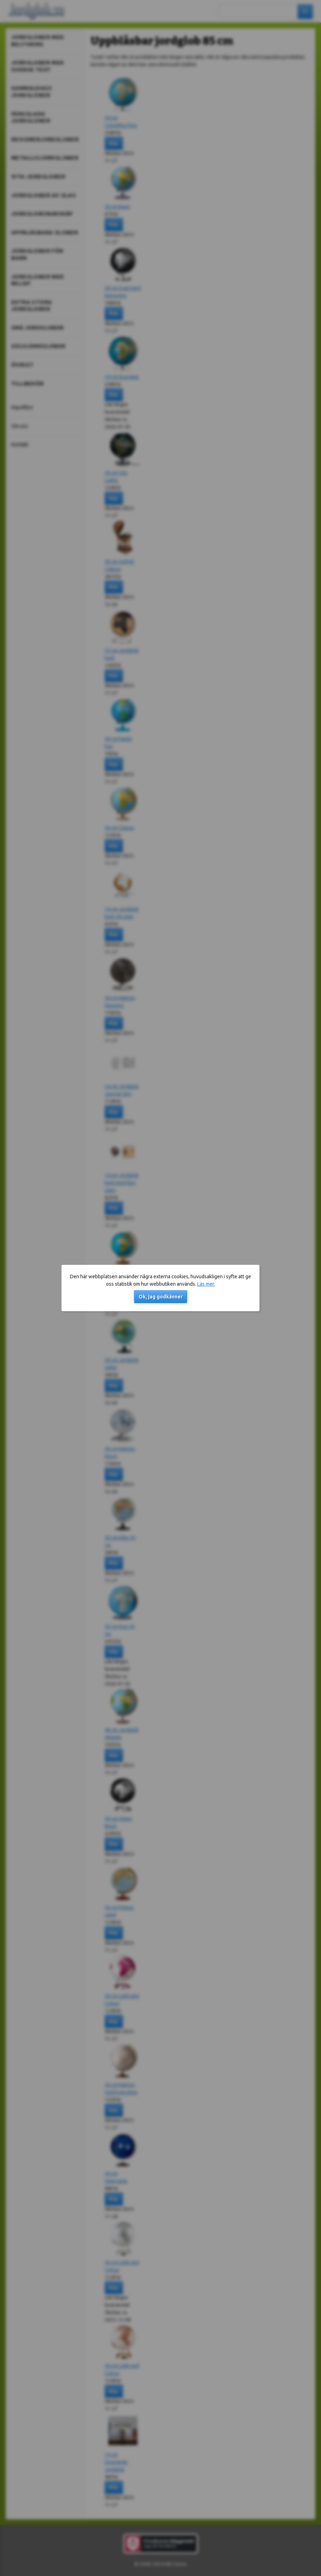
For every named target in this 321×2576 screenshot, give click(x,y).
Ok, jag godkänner (161, 1297)
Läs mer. (206, 1284)
